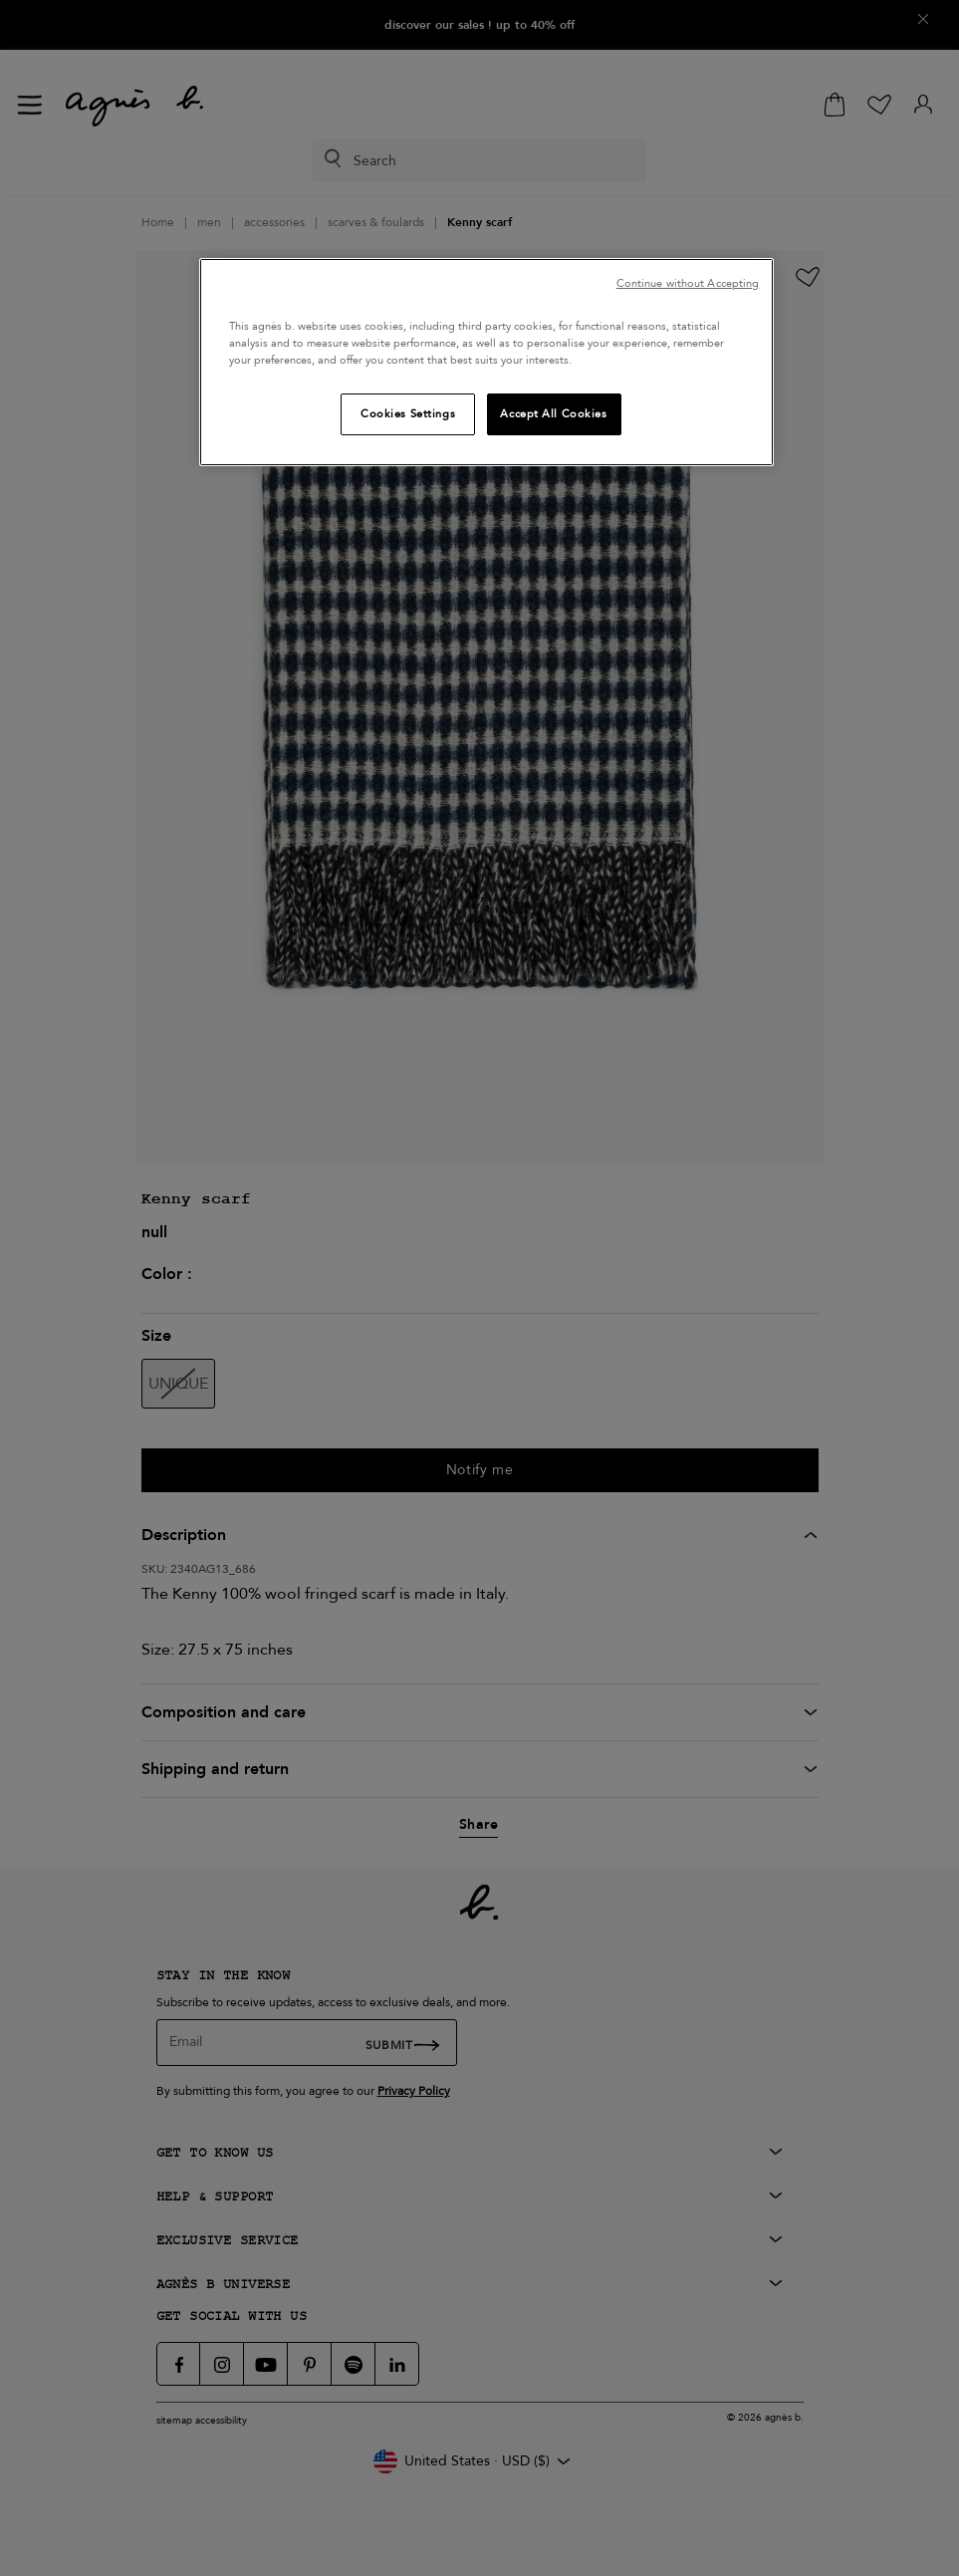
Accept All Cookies (553, 413)
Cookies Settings (407, 413)
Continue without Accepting (688, 283)
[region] (487, 362)
